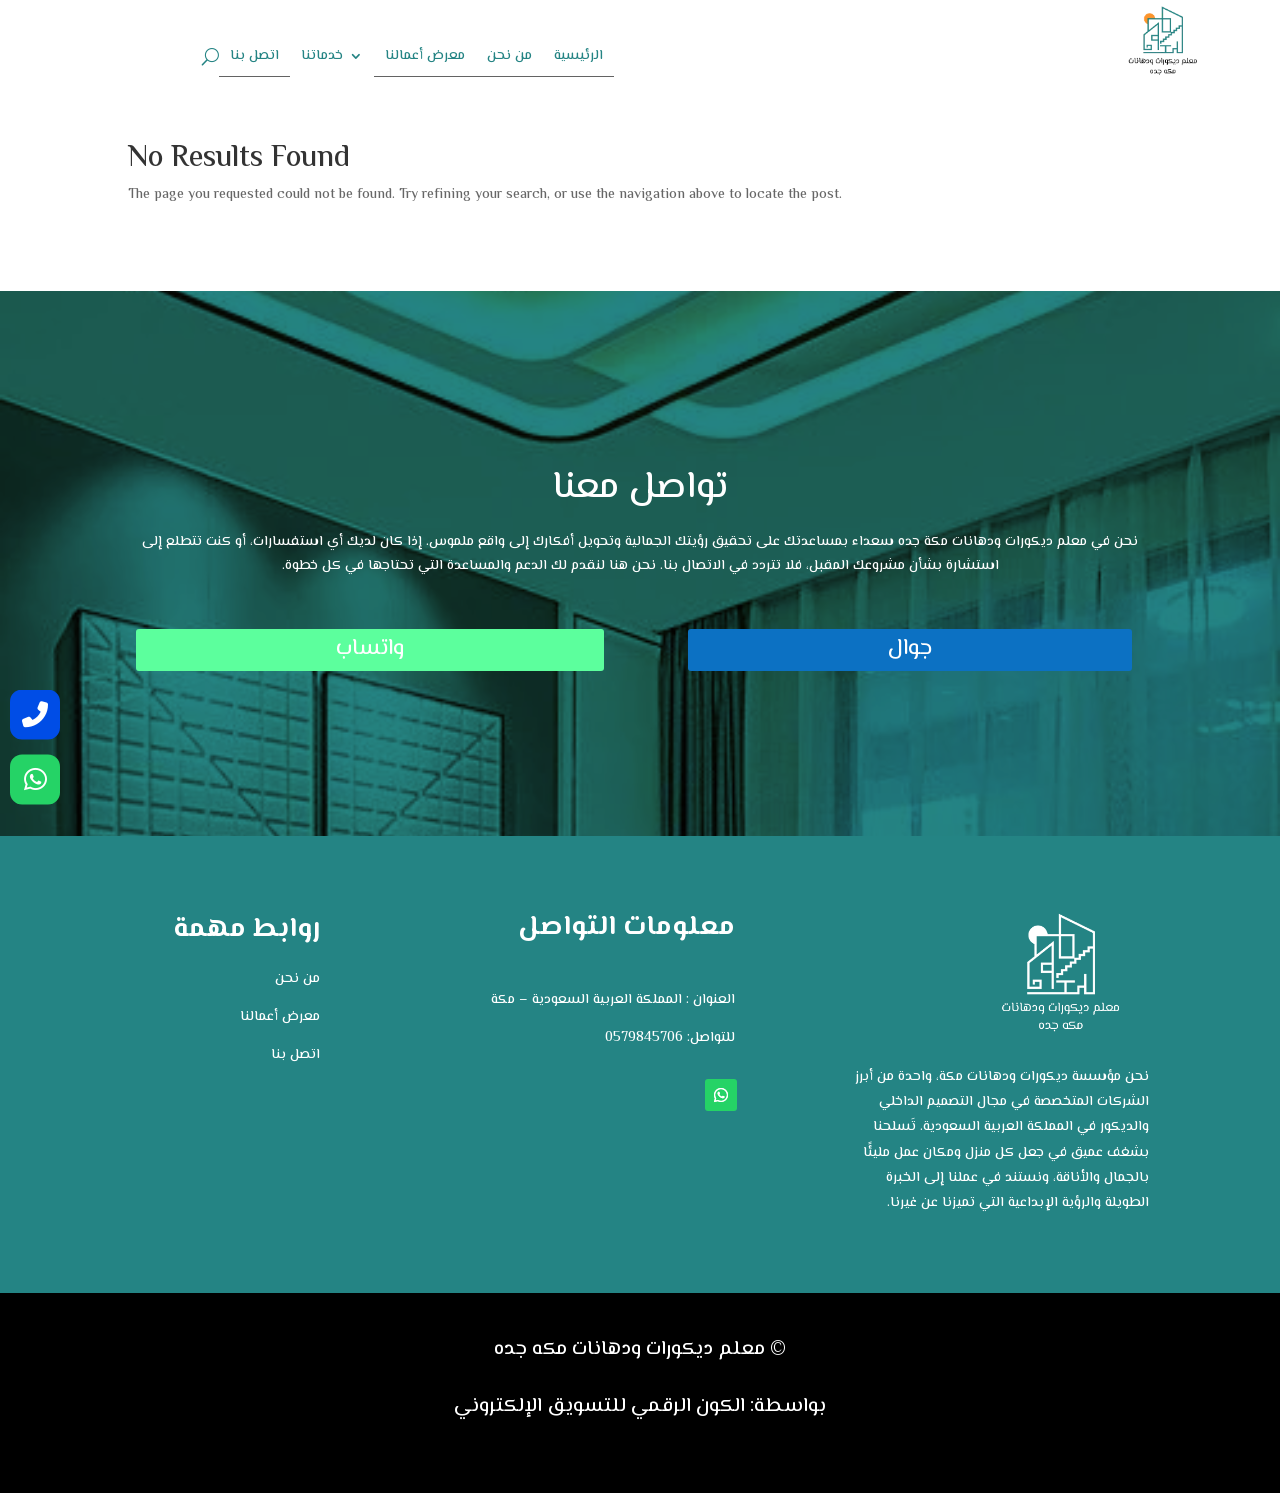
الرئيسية (578, 58)
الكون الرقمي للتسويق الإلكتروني (599, 1406)
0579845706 (644, 1038)
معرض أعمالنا (425, 58)
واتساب (246, 649)
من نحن (509, 58)
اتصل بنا (254, 58)
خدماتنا (322, 58)
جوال (1034, 649)
